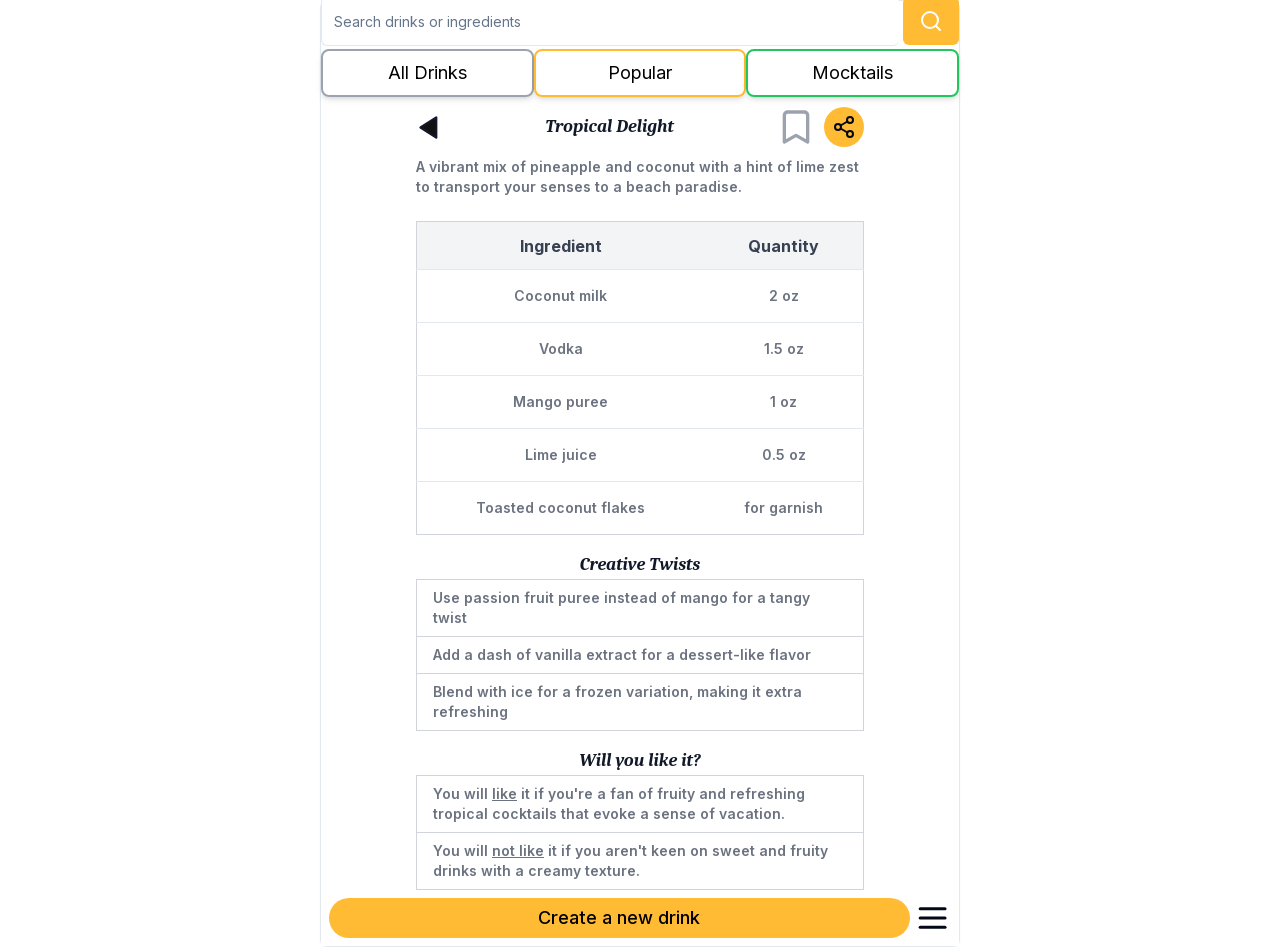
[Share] (844, 127)
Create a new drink (619, 917)
